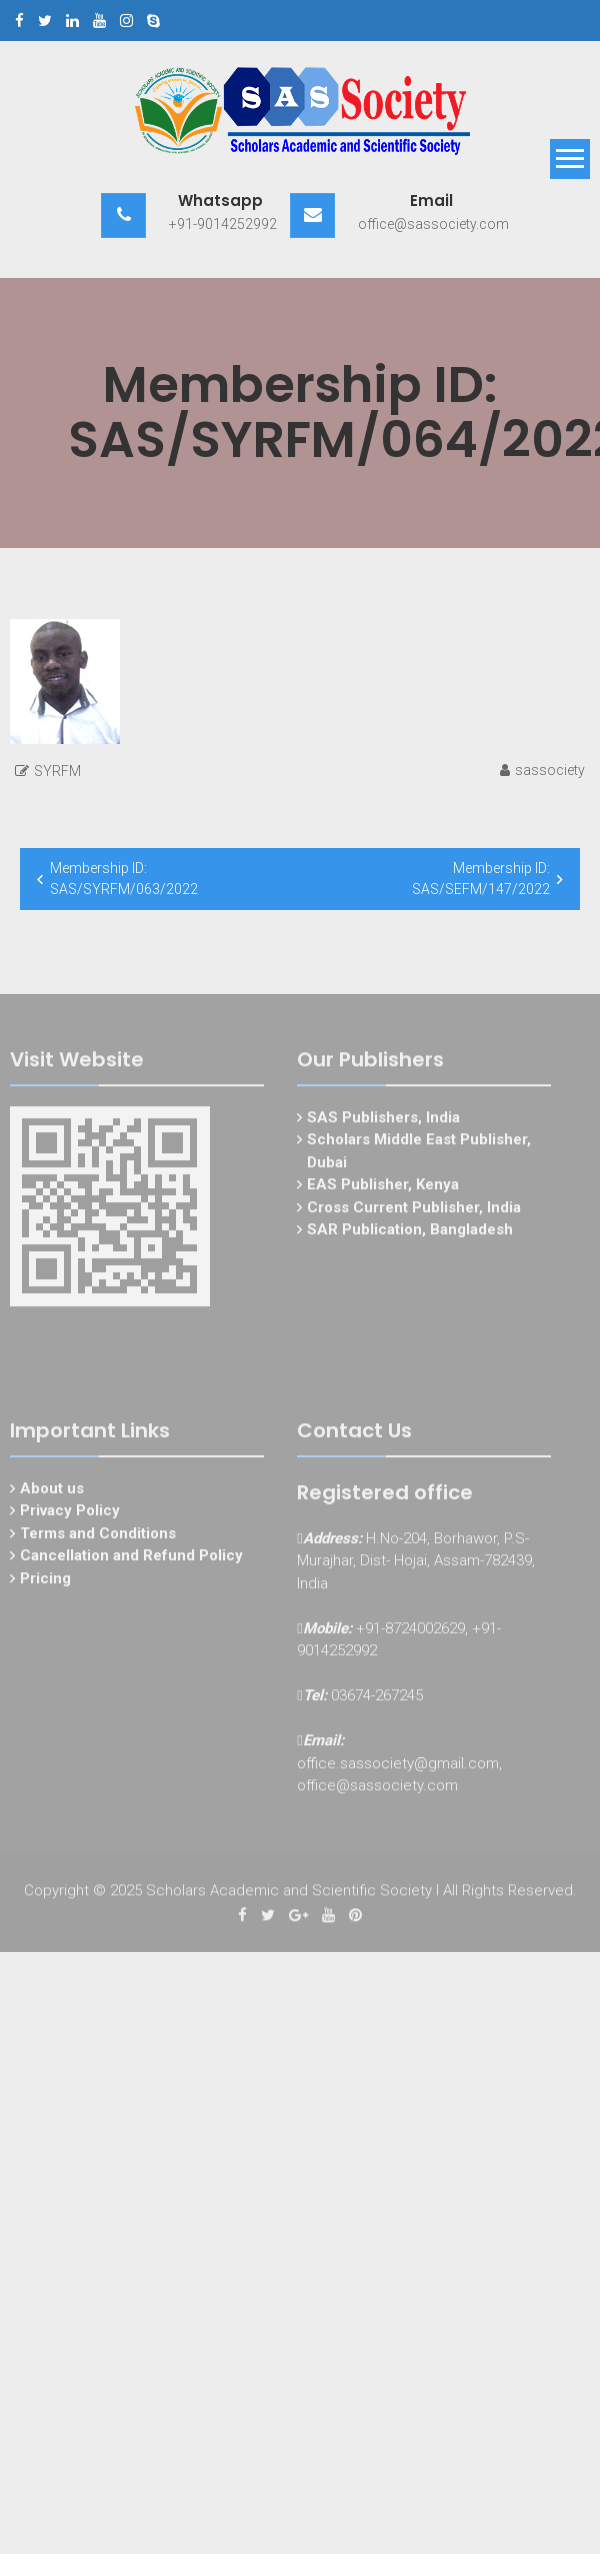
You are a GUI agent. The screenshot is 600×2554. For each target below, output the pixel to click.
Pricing (45, 1581)
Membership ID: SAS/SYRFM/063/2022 (124, 878)
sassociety (550, 770)
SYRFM (57, 771)
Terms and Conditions (98, 1536)
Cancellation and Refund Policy (131, 1559)
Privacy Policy (70, 1514)
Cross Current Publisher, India (414, 1210)
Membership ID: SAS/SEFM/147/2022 (481, 878)
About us (52, 1491)
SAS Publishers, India (383, 1120)
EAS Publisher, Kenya (383, 1188)
